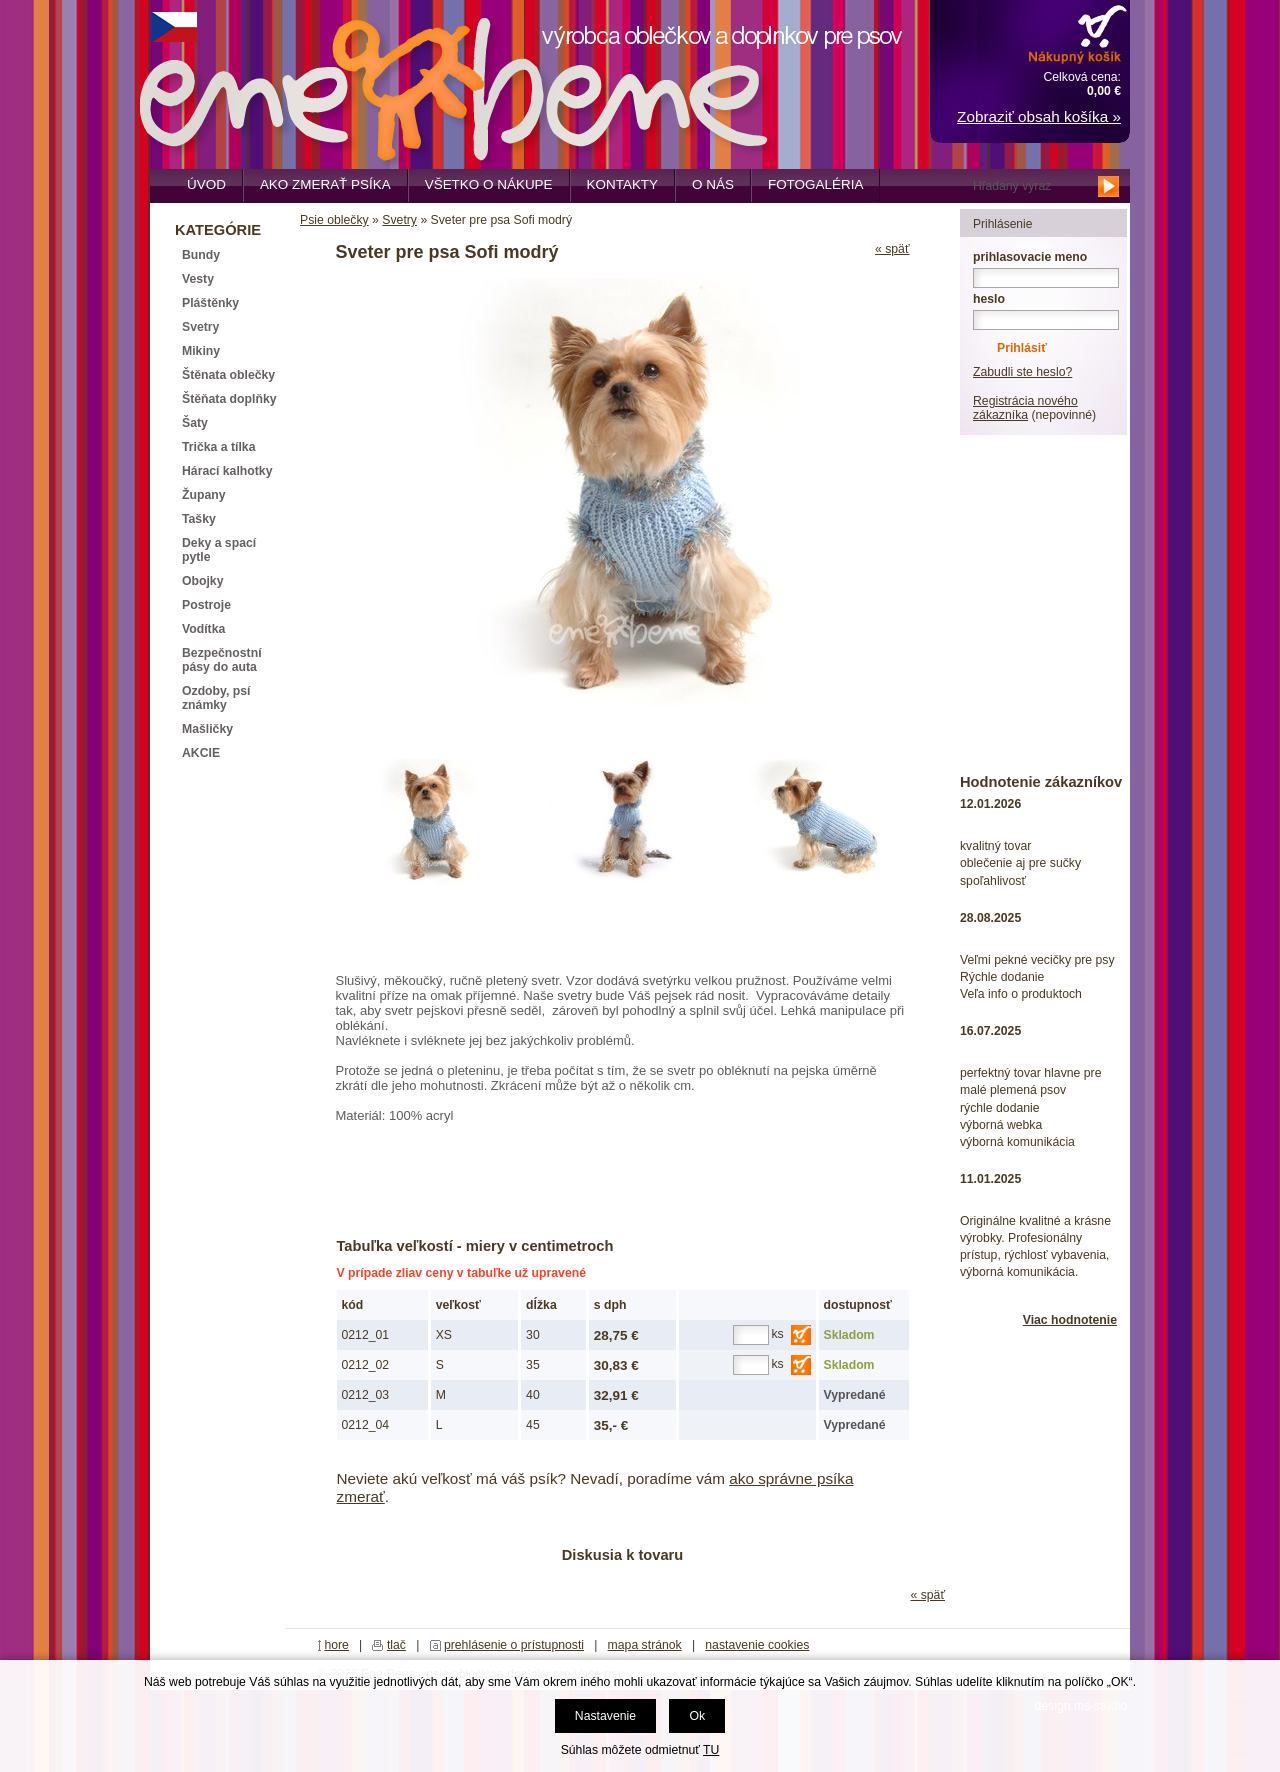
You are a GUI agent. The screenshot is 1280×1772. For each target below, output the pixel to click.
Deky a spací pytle (219, 550)
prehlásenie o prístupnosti (514, 1645)
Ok (697, 1716)
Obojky (202, 581)
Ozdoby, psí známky (216, 698)
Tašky (199, 519)
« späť (892, 249)
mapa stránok (645, 1645)
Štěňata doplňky (229, 399)
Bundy (201, 255)
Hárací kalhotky (227, 471)
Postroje (206, 605)
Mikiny (201, 351)
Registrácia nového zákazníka (1025, 408)
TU (711, 1750)
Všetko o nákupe (489, 184)
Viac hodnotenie (1070, 1320)
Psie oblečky (334, 220)
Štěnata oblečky (228, 375)
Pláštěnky (210, 303)
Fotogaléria (815, 184)
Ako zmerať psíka (325, 184)
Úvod (206, 184)
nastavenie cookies (757, 1645)
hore (336, 1645)
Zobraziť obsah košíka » (1039, 116)
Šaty (195, 423)
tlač (396, 1645)
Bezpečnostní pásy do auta (222, 660)
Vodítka (203, 629)
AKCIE (201, 753)
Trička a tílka (218, 447)
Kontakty (623, 184)
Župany (204, 495)
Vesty (198, 279)
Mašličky (207, 729)
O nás (713, 184)
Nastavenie (605, 1716)
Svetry (399, 220)
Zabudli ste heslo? (1022, 372)
